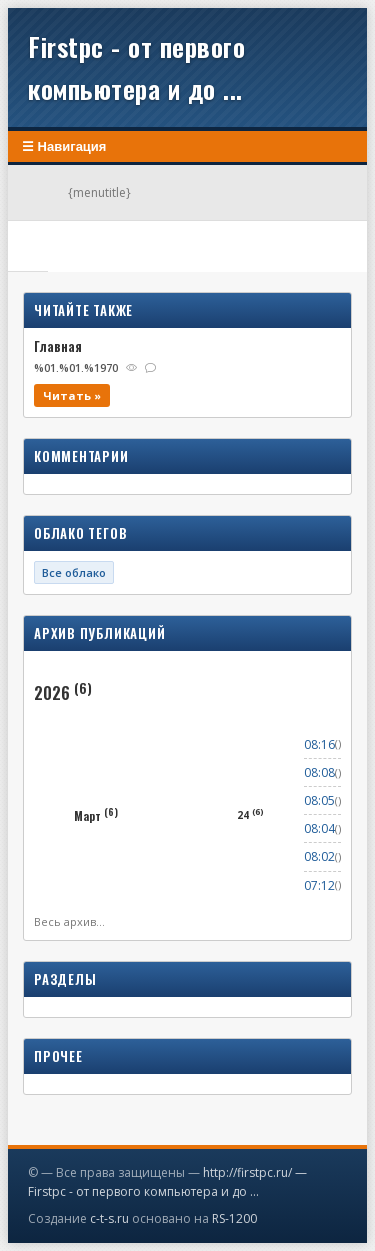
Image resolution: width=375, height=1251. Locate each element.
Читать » (72, 395)
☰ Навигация (64, 146)
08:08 (319, 772)
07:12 (319, 885)
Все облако (74, 572)
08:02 (319, 856)
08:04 (319, 828)
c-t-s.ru (109, 1218)
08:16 (319, 744)
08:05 (319, 800)
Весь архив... (69, 921)
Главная (58, 346)
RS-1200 (234, 1218)
